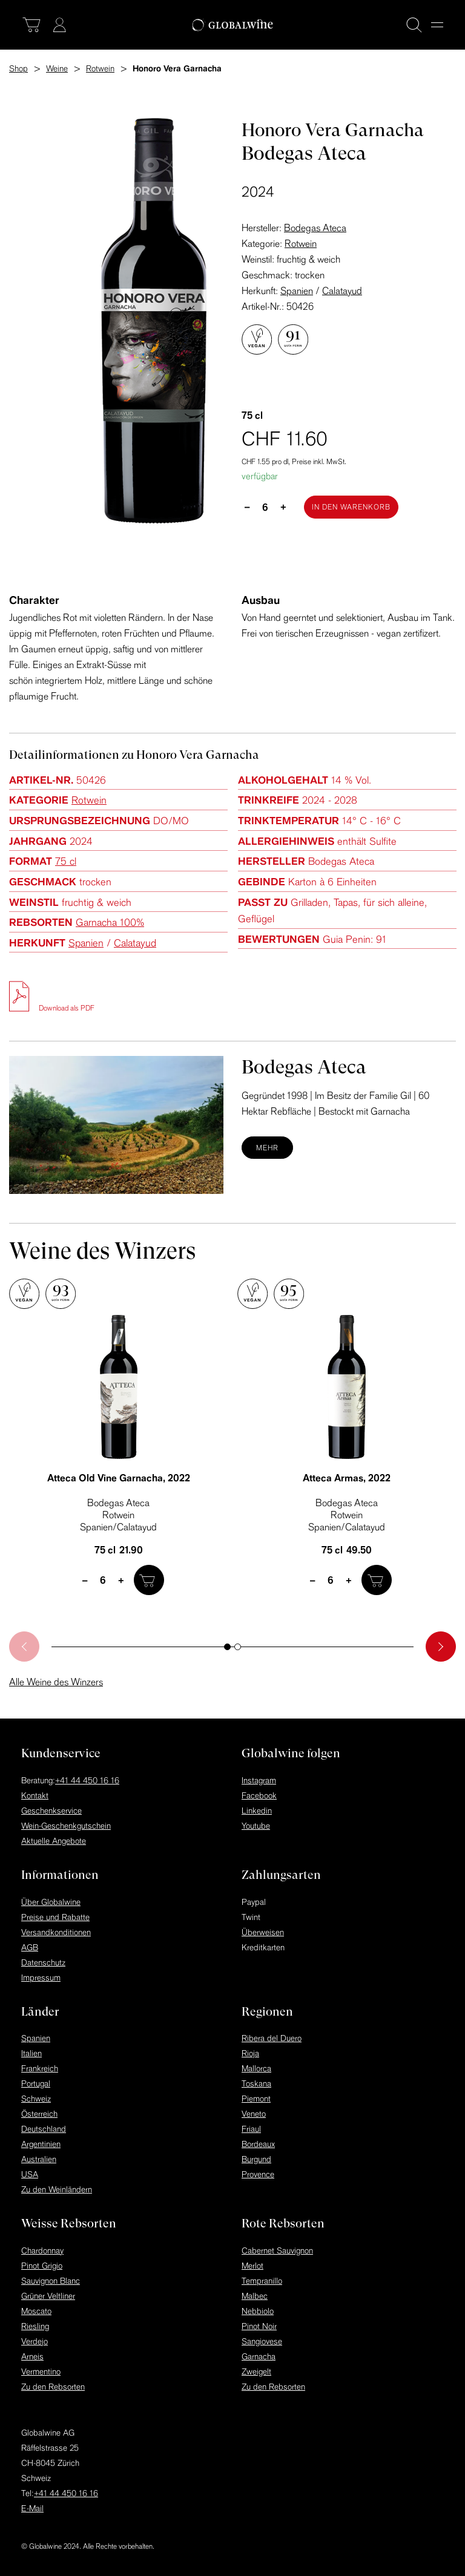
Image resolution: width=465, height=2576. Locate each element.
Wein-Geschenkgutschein (66, 1825)
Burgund (256, 2159)
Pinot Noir (259, 2326)
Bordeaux (258, 2143)
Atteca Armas (347, 1478)
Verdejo (34, 2341)
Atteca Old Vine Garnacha (118, 1478)
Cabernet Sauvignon (277, 2250)
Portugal (35, 2083)
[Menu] (437, 24)
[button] (227, 1647)
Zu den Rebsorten (53, 2386)
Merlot (252, 2265)
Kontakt (34, 1795)
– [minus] (247, 506)
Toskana (256, 2083)
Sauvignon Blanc (50, 2280)
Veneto (254, 2113)
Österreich (39, 2113)
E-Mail (32, 2508)
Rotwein (301, 243)
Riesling (35, 2326)
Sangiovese (262, 2341)
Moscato (36, 2311)
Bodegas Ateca (315, 227)
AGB (29, 1947)
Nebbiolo (258, 2311)
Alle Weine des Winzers (56, 1682)
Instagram (259, 1780)
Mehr (267, 1147)
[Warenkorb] (31, 24)
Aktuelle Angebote (53, 1840)
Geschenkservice (51, 1810)
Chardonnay (42, 2250)
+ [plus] (283, 506)
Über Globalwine (51, 1901)
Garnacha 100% (110, 922)
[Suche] (414, 25)
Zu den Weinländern (56, 2189)
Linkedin (257, 1810)
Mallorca (256, 2068)
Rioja (250, 2053)
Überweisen (263, 1932)
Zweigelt (256, 2371)
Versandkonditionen (56, 1932)
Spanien (296, 290)
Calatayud (342, 290)
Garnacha (258, 2356)
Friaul (251, 2128)
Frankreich (39, 2068)
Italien (31, 2053)
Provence (258, 2174)
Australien (38, 2159)
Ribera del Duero (272, 2038)
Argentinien (41, 2143)
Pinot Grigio (41, 2265)
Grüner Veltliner (48, 2295)
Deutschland (43, 2128)
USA (29, 2174)
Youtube (256, 1825)
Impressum (41, 1977)
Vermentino (41, 2371)
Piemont (256, 2098)
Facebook (259, 1795)
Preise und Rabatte (55, 1917)
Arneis (32, 2356)
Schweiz (36, 2098)
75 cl (65, 860)
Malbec (255, 2295)
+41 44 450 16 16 (87, 1780)
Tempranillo (262, 2280)
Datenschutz (43, 1962)
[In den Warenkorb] (351, 507)
